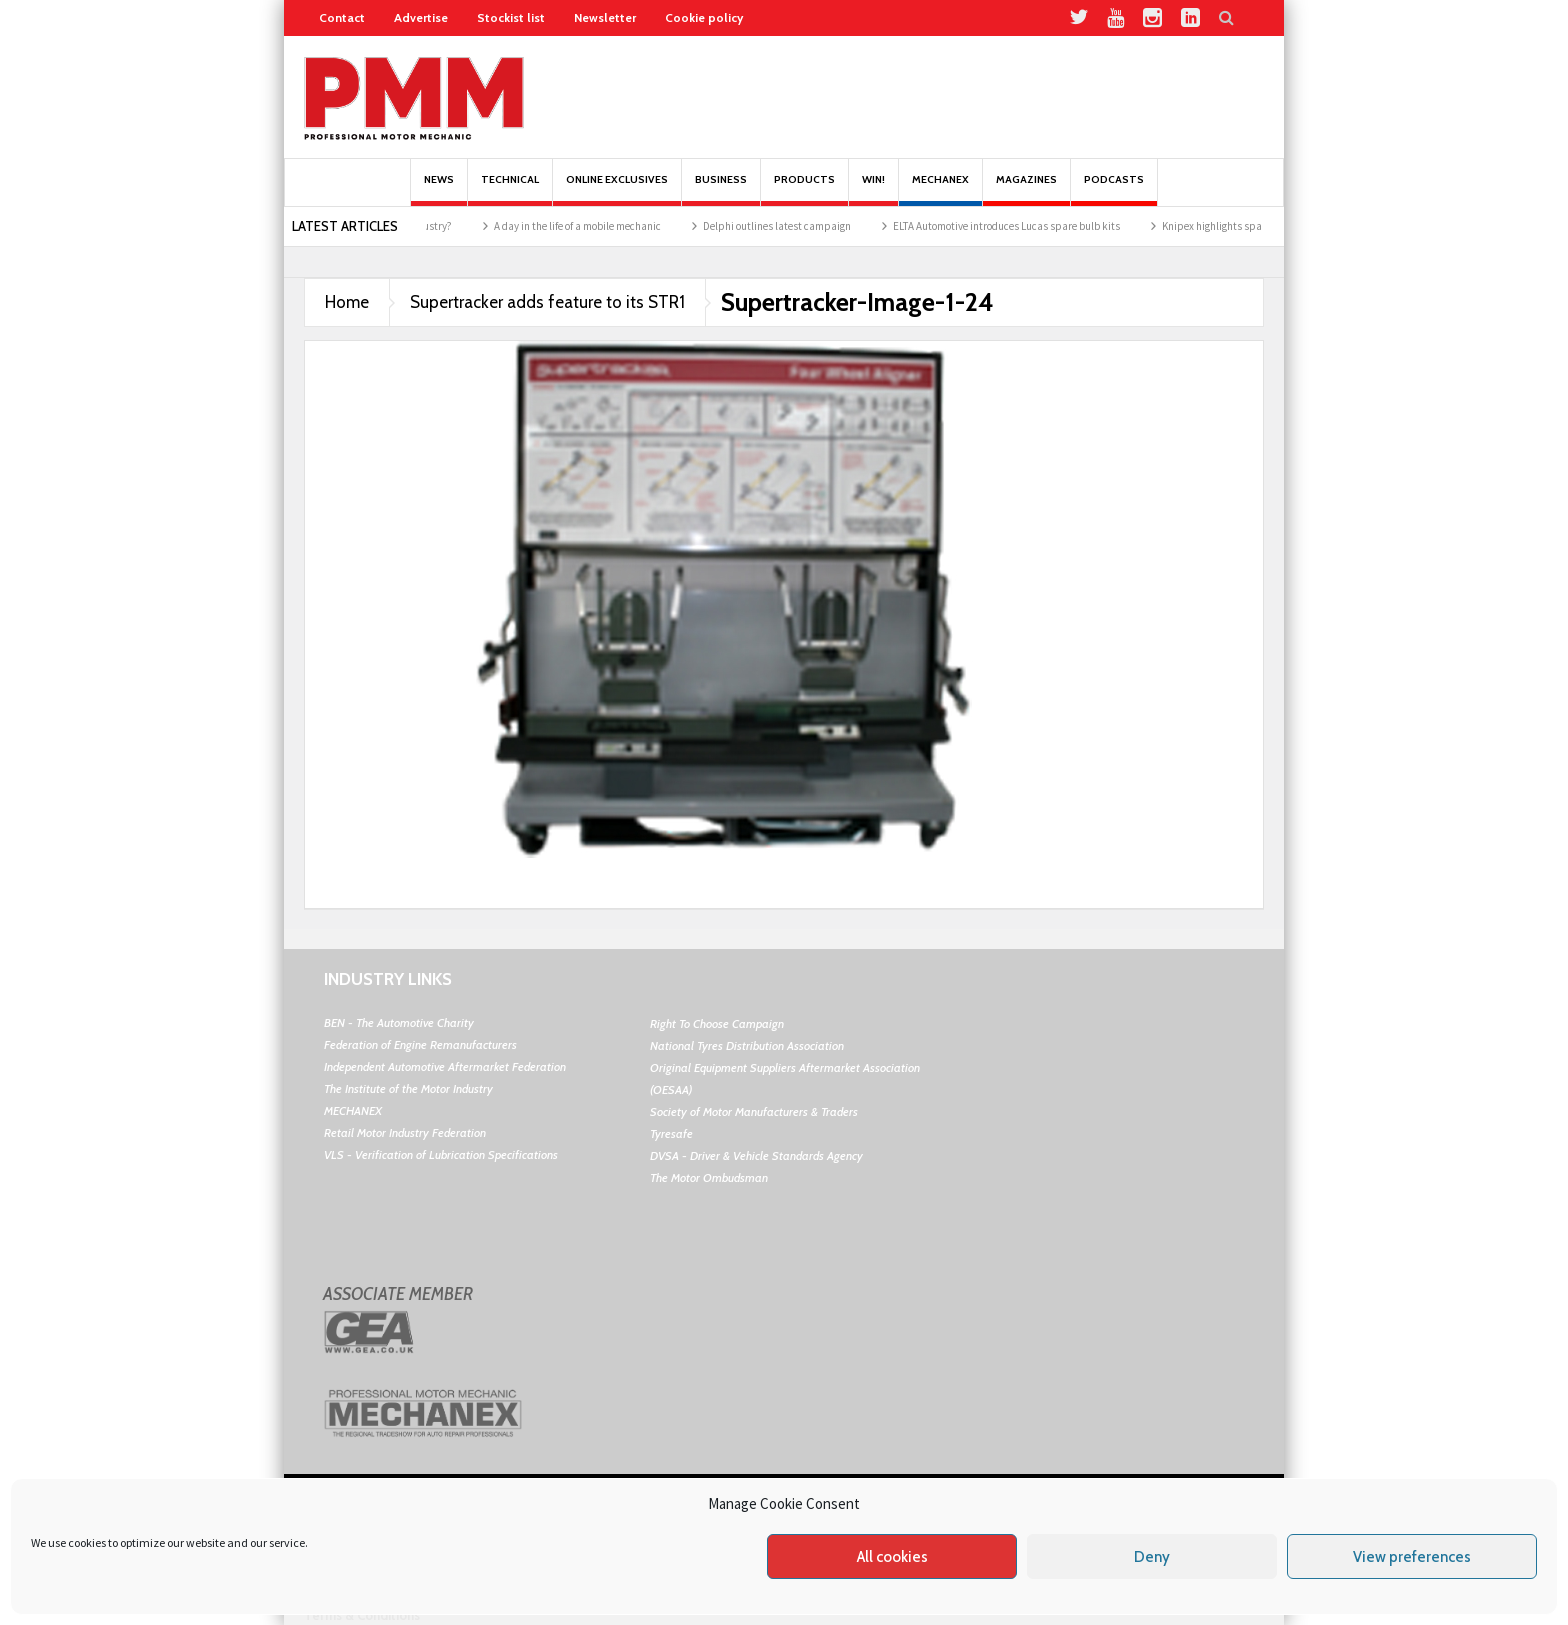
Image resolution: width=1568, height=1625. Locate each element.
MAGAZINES (1026, 189)
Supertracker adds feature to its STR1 (547, 302)
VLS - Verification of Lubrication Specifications (441, 1154)
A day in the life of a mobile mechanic (600, 226)
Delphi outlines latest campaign (800, 226)
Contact (342, 17)
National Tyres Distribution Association (747, 1045)
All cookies (892, 1557)
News (439, 189)
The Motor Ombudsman (709, 1177)
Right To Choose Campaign (717, 1023)
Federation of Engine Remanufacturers (420, 1044)
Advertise (421, 17)
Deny (1152, 1557)
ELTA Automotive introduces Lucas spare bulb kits (1029, 226)
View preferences (1412, 1557)
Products (804, 189)
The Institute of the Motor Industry (408, 1088)
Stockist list (511, 17)
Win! (873, 189)
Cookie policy (704, 17)
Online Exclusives (617, 189)
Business (721, 189)
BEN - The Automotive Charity (399, 1022)
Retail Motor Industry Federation (405, 1132)
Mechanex (940, 189)
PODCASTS (1114, 189)
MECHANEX (353, 1110)
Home (347, 302)
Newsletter (605, 17)
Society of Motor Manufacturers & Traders (754, 1111)
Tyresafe (671, 1133)
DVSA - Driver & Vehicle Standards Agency (756, 1155)
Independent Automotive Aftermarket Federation (445, 1066)
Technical (510, 189)
